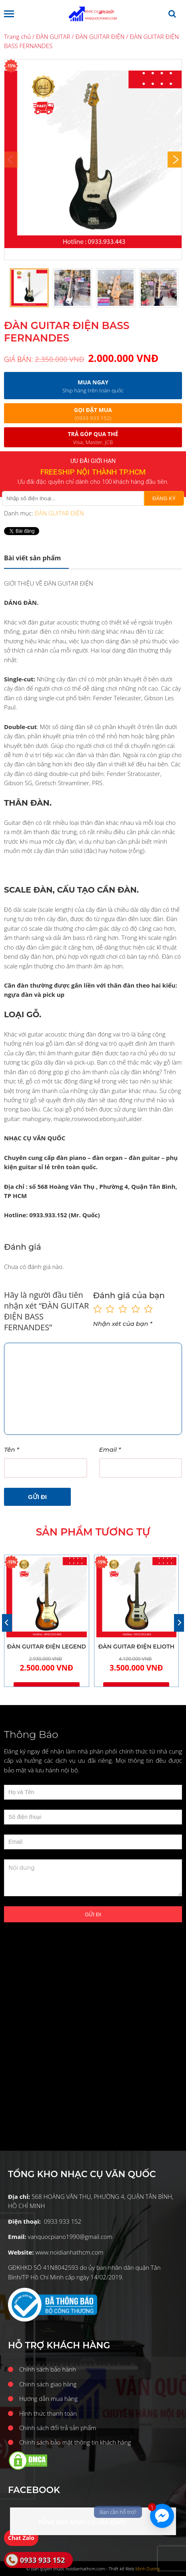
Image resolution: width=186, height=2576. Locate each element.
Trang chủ (17, 36)
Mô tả (32, 558)
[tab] (36, 558)
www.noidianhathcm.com (69, 2252)
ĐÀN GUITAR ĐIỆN (99, 36)
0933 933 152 (42, 2560)
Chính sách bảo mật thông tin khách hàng (75, 2442)
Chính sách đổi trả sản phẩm (57, 2428)
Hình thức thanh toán (48, 2413)
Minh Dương (148, 2569)
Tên (11, 1449)
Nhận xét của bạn (122, 1323)
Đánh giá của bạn (129, 1295)
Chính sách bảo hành (47, 2369)
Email (110, 1449)
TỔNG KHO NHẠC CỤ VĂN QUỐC (82, 2522)
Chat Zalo (21, 2538)
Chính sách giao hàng (47, 2384)
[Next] (175, 160)
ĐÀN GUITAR (53, 36)
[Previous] (7, 1623)
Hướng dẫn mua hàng (48, 2398)
